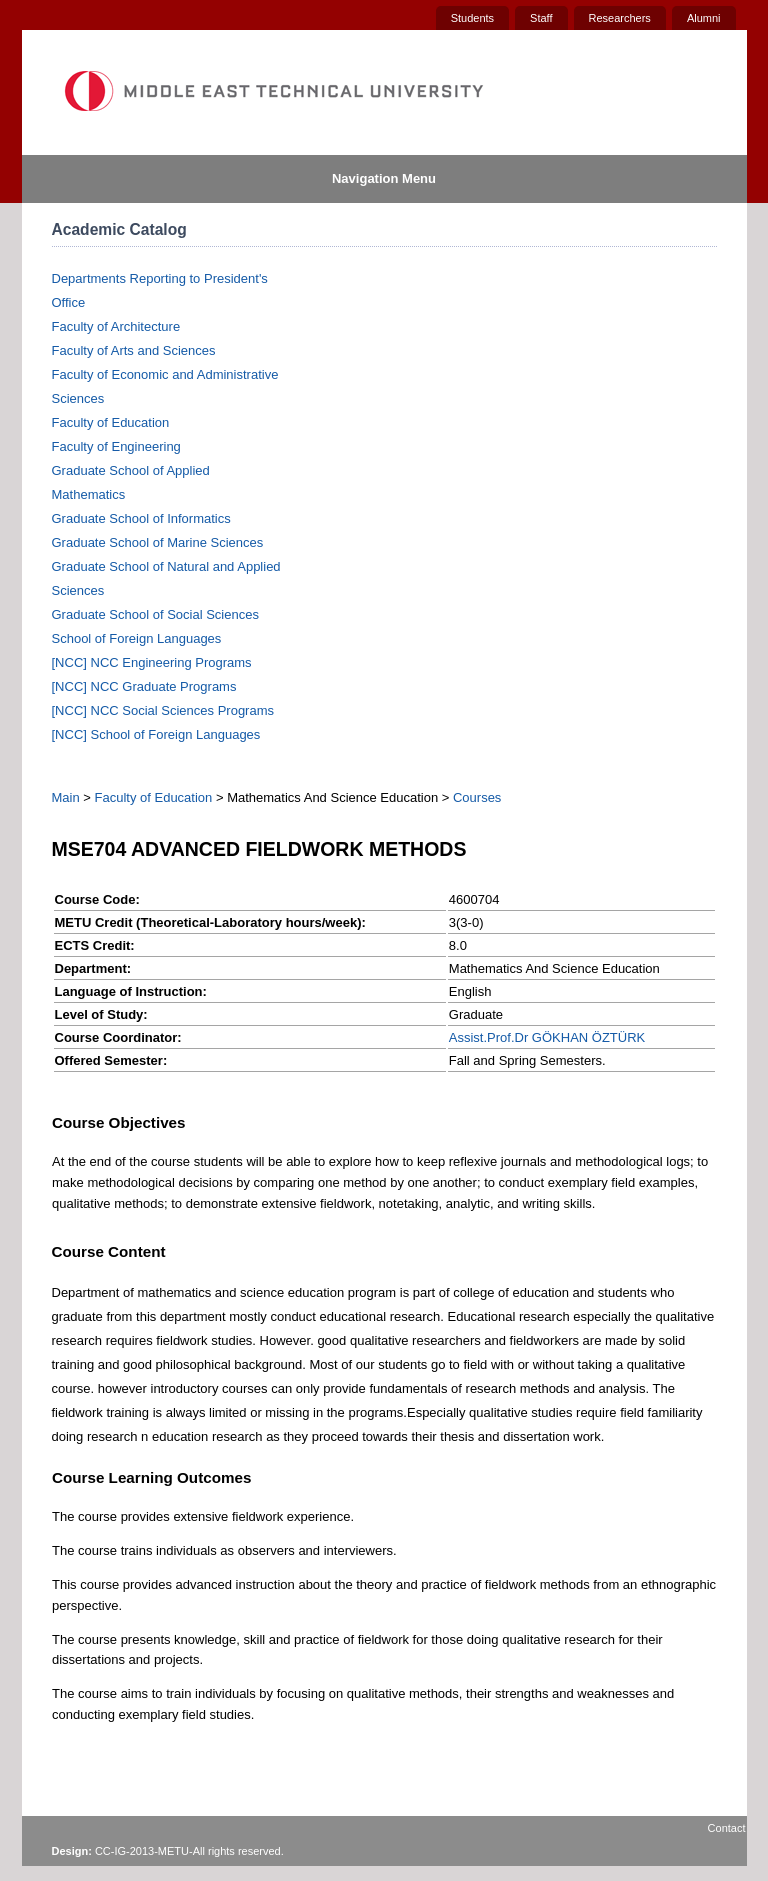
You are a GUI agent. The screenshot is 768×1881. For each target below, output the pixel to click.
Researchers (620, 18)
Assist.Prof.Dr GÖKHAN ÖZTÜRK (547, 1037)
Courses (477, 797)
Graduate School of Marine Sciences (158, 542)
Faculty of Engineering (116, 446)
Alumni (704, 18)
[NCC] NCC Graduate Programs (144, 686)
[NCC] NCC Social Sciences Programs (163, 710)
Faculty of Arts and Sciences (134, 350)
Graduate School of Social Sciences (155, 614)
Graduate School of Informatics (141, 518)
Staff (541, 18)
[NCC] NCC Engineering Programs (152, 662)
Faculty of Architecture (116, 326)
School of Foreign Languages (137, 638)
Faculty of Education (111, 422)
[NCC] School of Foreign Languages (156, 734)
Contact (727, 1828)
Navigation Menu (384, 178)
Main (66, 797)
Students (472, 18)
